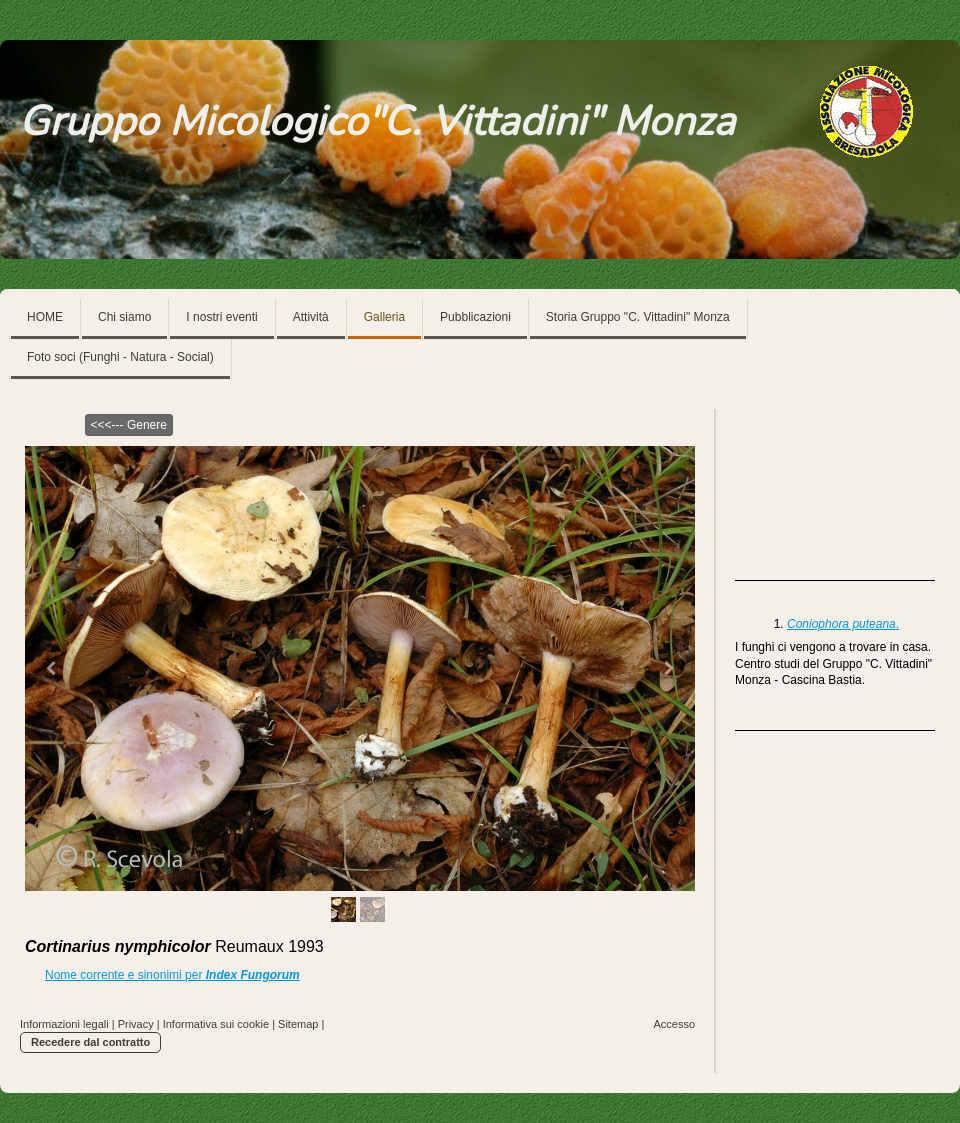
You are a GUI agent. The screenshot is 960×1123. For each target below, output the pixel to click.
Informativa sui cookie (216, 1024)
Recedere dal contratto (90, 1042)
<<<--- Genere (129, 425)
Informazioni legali (64, 1024)
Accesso (674, 1024)
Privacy (136, 1024)
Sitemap (298, 1024)
